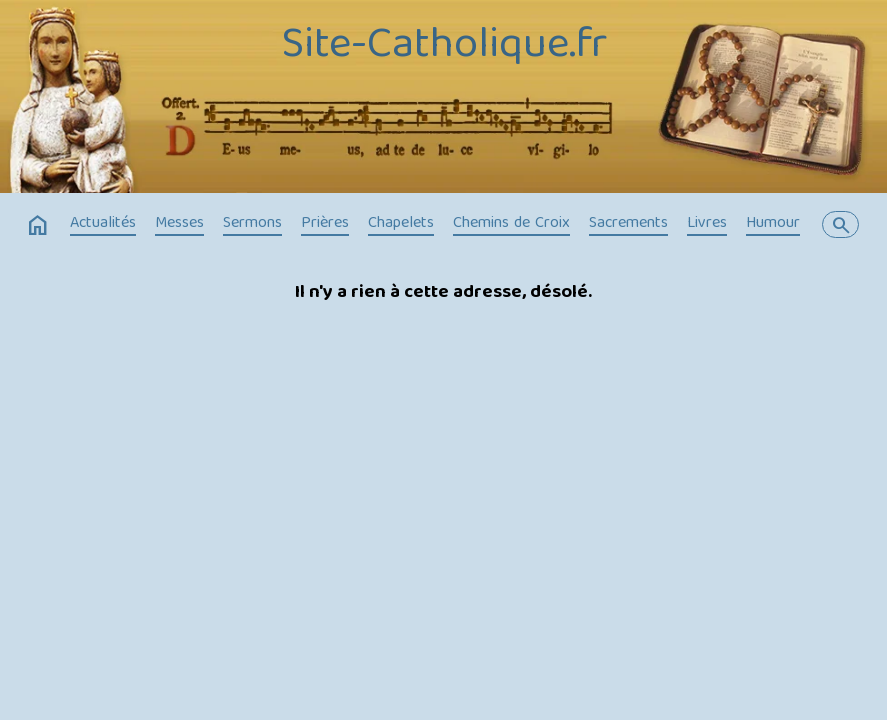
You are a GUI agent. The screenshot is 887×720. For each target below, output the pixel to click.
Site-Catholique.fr (444, 47)
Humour (773, 224)
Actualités (103, 224)
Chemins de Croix (511, 224)
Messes (179, 224)
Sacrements (628, 224)
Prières (325, 224)
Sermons (252, 224)
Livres (707, 224)
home (38, 226)
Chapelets (401, 224)
